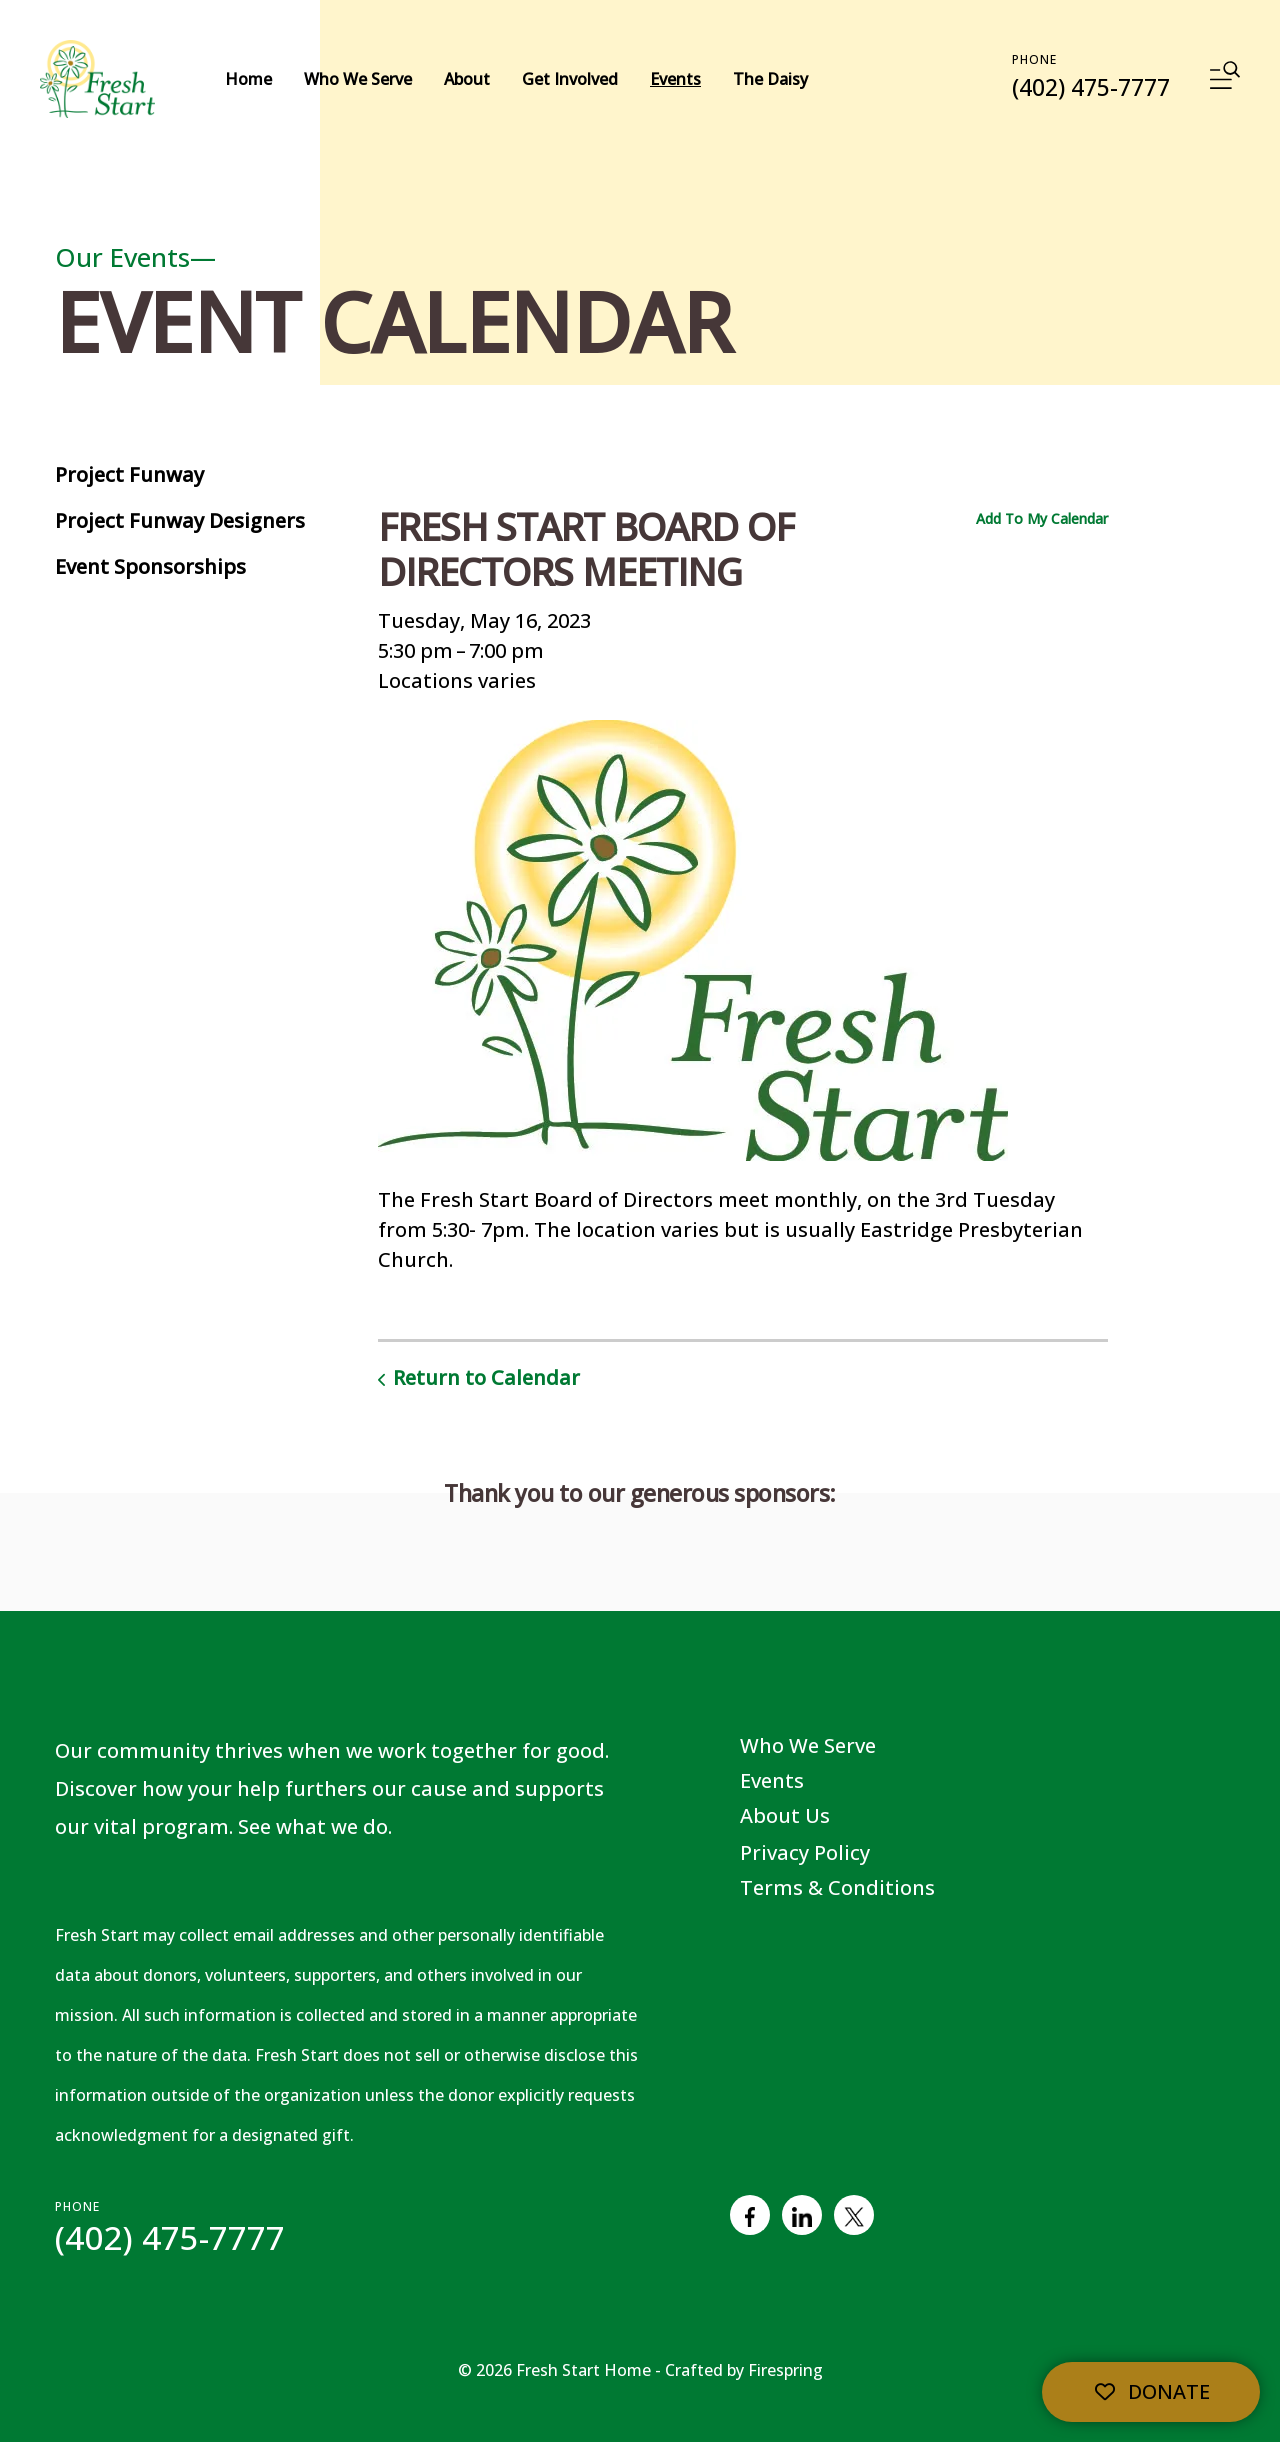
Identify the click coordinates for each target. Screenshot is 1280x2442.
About (467, 79)
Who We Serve (358, 79)
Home (248, 79)
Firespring (785, 2370)
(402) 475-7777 (1091, 87)
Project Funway (129, 474)
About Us (785, 1815)
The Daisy (770, 79)
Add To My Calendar (1042, 518)
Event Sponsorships (150, 566)
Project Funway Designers (180, 520)
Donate (1151, 2391)
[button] (1225, 79)
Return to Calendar (486, 1377)
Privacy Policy (805, 1852)
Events (675, 79)
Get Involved (570, 79)
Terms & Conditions (837, 1887)
